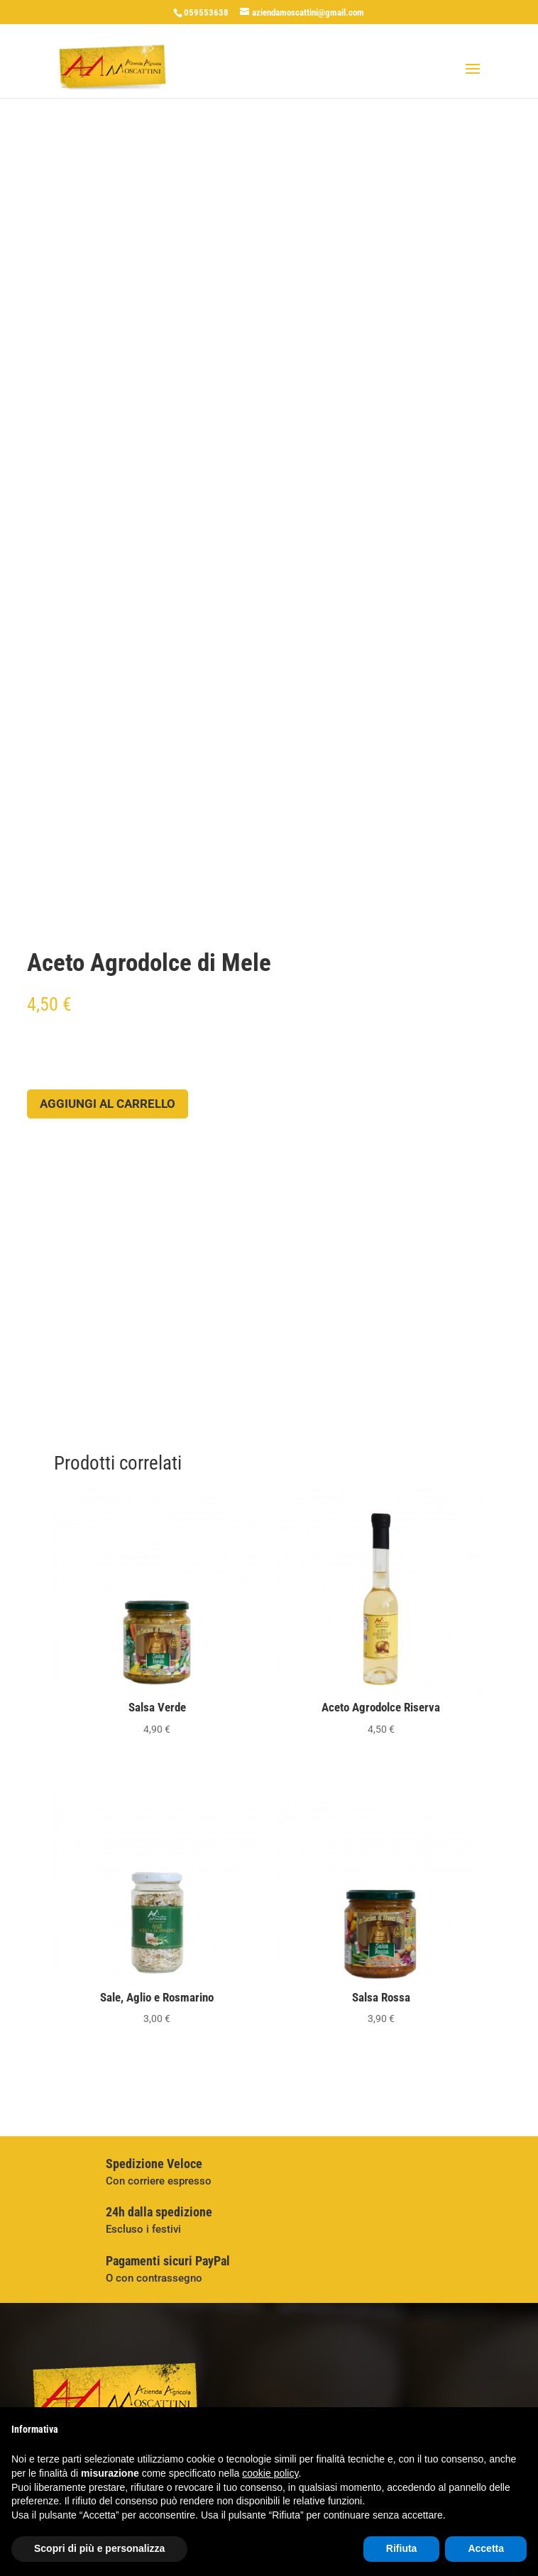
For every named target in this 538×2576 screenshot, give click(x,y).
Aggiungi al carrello (107, 1104)
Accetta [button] (486, 2548)
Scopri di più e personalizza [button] (99, 2548)
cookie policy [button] (270, 2473)
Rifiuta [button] (401, 2548)
